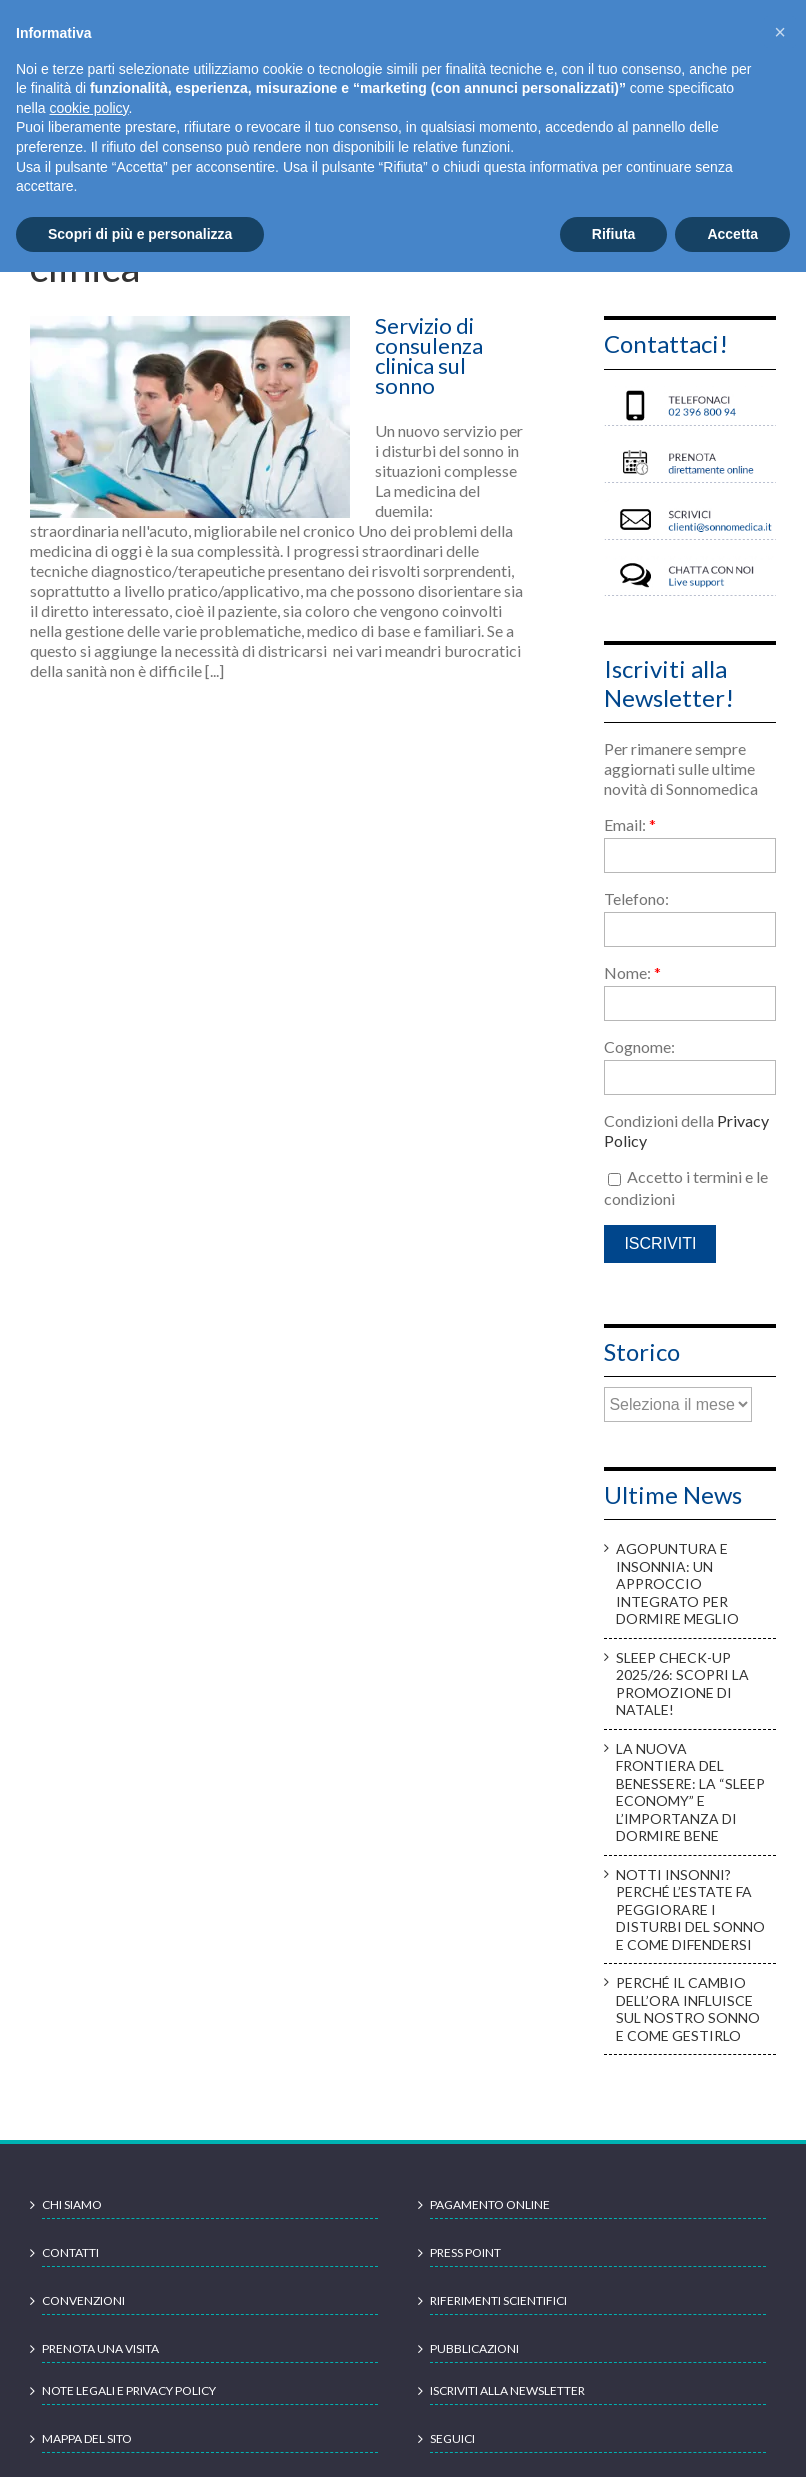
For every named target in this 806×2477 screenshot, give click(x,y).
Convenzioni (83, 2300)
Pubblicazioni (474, 2348)
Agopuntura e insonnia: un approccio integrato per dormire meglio (677, 1583)
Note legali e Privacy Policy (129, 2390)
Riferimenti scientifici (498, 2300)
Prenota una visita (100, 2348)
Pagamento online (490, 2204)
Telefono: (636, 898)
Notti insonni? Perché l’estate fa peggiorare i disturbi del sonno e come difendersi (690, 1909)
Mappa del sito (87, 2438)
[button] (780, 32)
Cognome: (639, 1046)
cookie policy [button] (88, 108)
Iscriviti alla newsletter (507, 2390)
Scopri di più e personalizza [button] (140, 234)
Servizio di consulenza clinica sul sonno (429, 355)
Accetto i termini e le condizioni (686, 1187)
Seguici (452, 2438)
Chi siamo (72, 2204)
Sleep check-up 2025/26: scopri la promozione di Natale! (682, 1684)
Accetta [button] (732, 234)
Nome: (632, 972)
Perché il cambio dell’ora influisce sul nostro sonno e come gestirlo (688, 2009)
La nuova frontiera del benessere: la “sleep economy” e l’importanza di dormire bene (690, 1792)
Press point (465, 2252)
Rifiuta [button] (614, 234)
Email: (630, 824)
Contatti (70, 2252)
